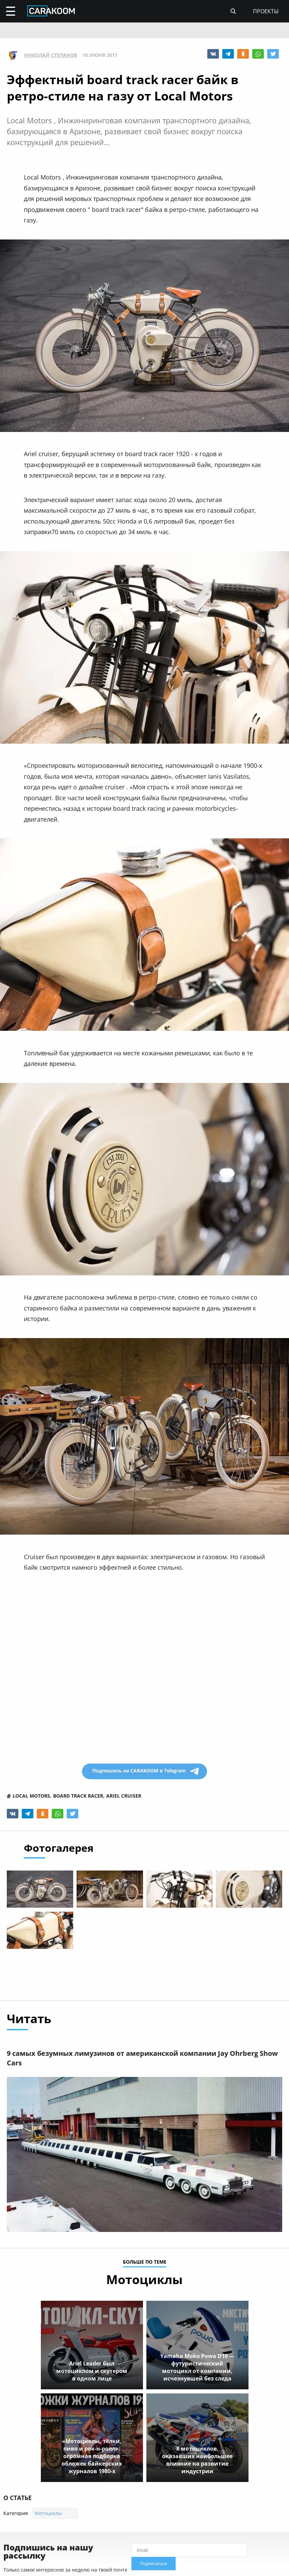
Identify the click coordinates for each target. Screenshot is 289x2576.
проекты (266, 11)
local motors (31, 1796)
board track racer (78, 1796)
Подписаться (153, 2564)
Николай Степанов (50, 55)
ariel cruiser (123, 1796)
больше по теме (144, 2263)
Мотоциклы (48, 2514)
